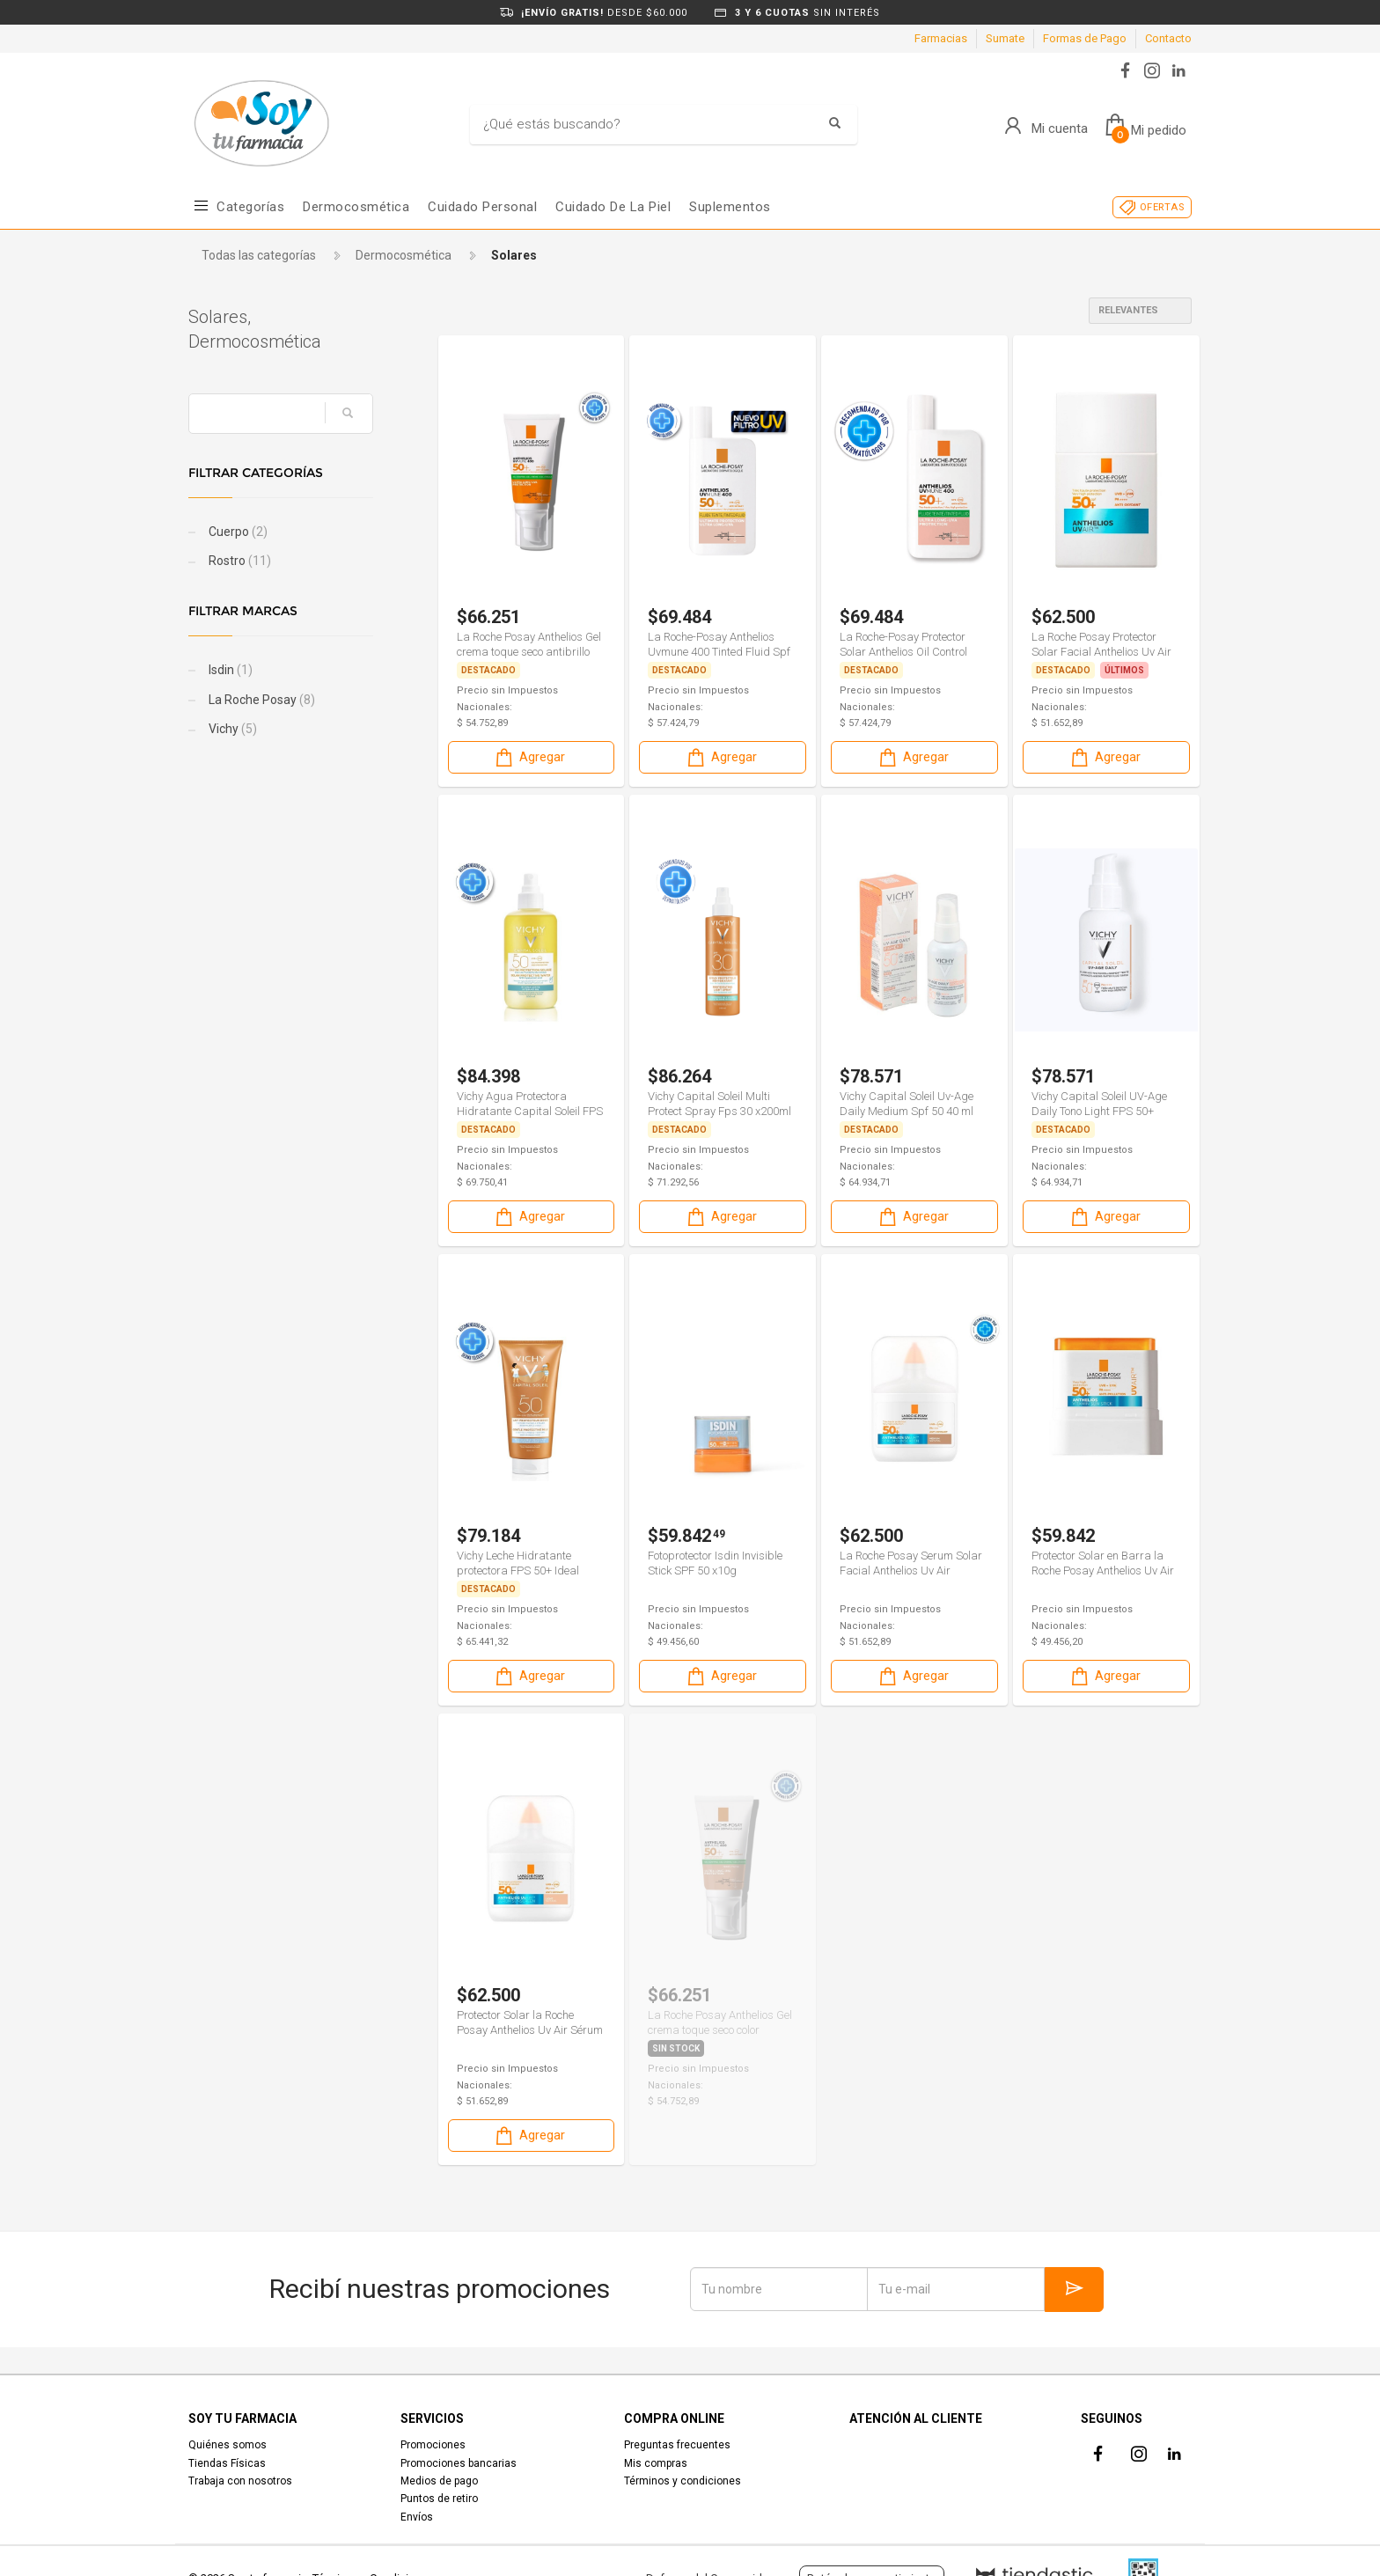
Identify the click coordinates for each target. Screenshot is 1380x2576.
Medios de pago (439, 2481)
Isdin (229, 670)
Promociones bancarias (458, 2463)
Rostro (238, 561)
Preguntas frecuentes (677, 2445)
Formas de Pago (1085, 38)
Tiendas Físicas (227, 2463)
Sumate (1005, 38)
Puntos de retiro (439, 2498)
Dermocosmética (356, 207)
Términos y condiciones (682, 2481)
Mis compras (655, 2463)
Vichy (231, 729)
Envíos (416, 2517)
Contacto (1168, 38)
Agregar (529, 757)
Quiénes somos (227, 2445)
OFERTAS (1162, 207)
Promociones (433, 2445)
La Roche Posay (260, 700)
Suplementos (730, 207)
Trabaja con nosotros (240, 2481)
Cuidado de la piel (613, 207)
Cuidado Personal (482, 207)
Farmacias (940, 38)
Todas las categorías (259, 255)
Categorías (250, 207)
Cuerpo (237, 532)
